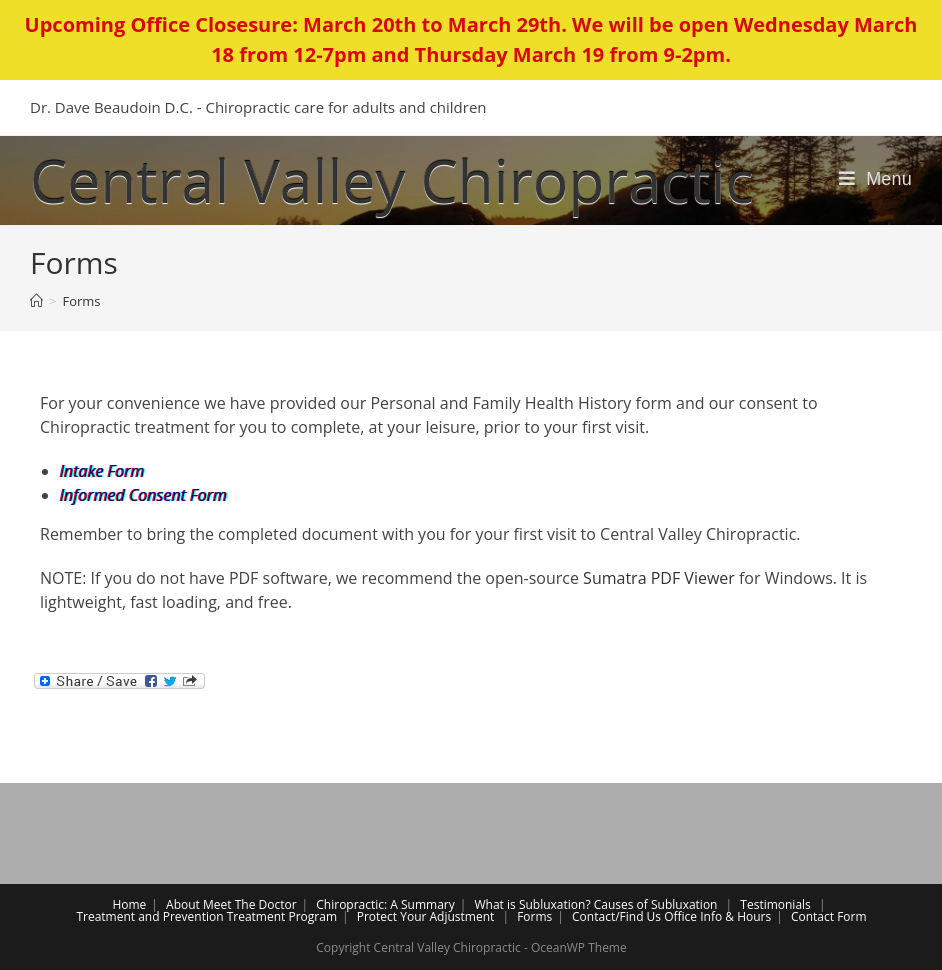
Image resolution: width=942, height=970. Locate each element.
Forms (534, 916)
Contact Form (829, 916)
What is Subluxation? (533, 904)
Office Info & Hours (717, 916)
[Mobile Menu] (875, 179)
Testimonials (775, 904)
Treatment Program (282, 916)
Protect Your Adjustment (426, 916)
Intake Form (102, 471)
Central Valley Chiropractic (392, 180)
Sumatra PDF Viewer (659, 578)
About (183, 904)
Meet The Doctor (250, 904)
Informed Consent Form (143, 495)
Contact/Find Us (616, 916)
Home (129, 904)
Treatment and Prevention (149, 916)
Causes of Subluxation (656, 904)
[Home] (36, 301)
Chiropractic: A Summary (385, 904)
